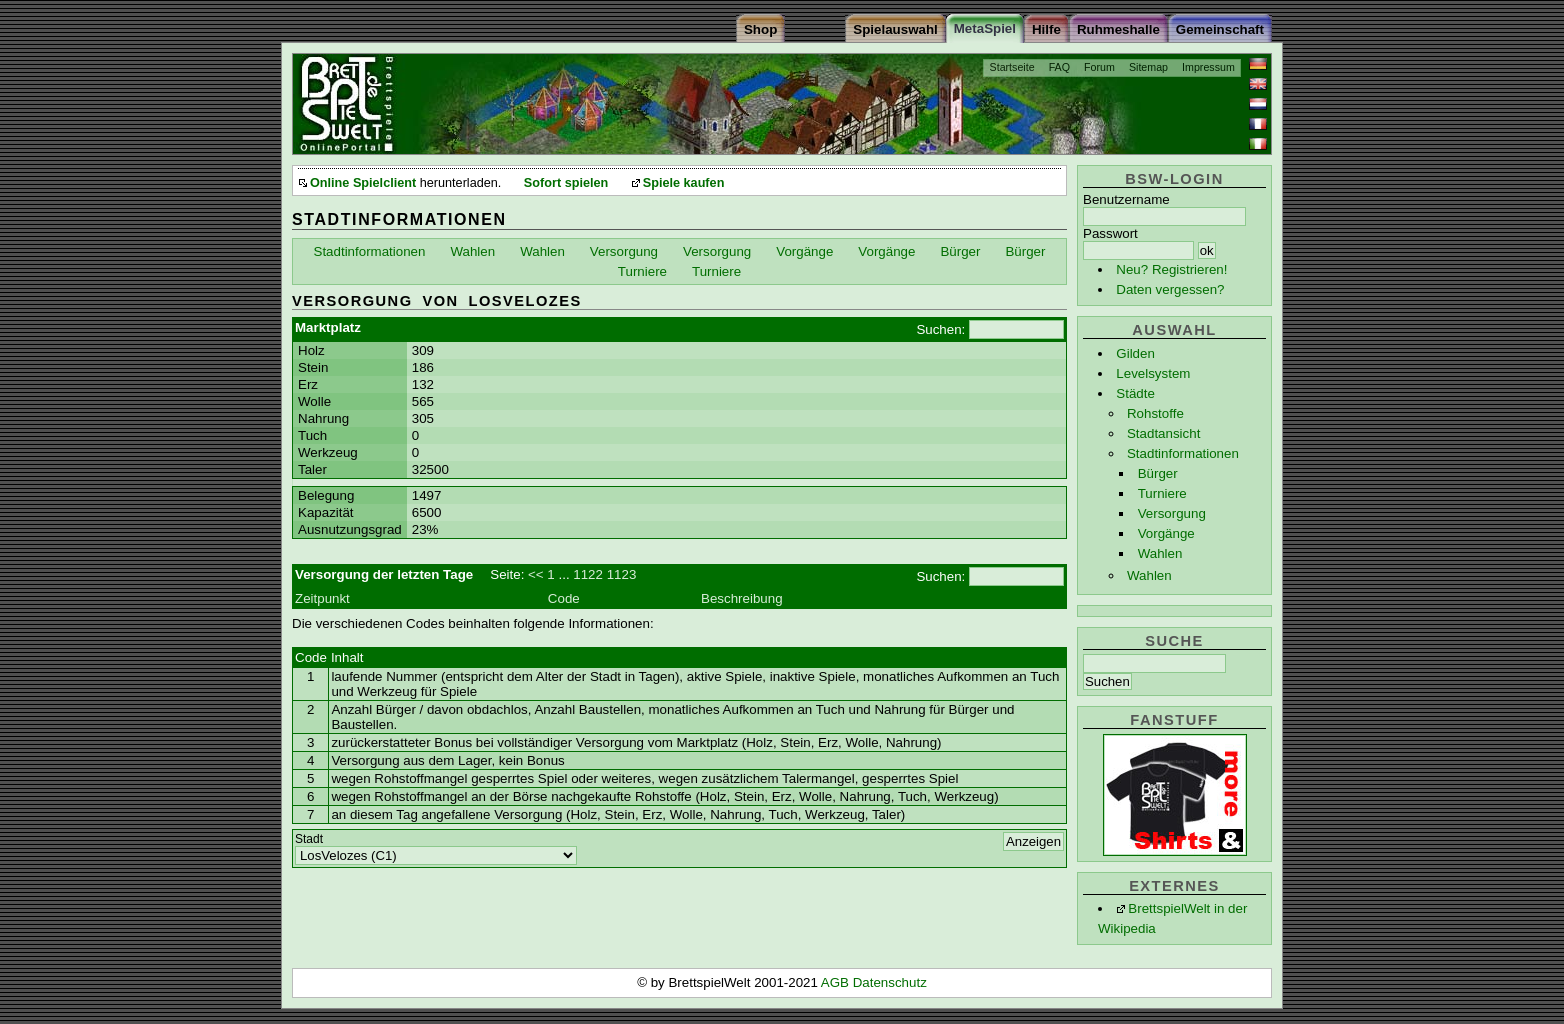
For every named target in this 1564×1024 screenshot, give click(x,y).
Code (564, 598)
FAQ (1059, 67)
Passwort (1110, 233)
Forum (1099, 67)
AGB (837, 982)
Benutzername (1126, 199)
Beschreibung (742, 598)
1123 (622, 574)
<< (536, 574)
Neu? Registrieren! (1171, 269)
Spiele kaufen (684, 183)
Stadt (309, 839)
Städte (1135, 393)
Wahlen (1160, 553)
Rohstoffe (1155, 413)
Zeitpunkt (322, 598)
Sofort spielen (566, 183)
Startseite (1012, 67)
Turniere (1162, 493)
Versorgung (1172, 513)
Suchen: (940, 329)
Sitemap (1148, 67)
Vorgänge (1166, 533)
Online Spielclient (363, 183)
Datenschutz (890, 982)
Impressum (1208, 67)
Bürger (1158, 473)
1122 (588, 574)
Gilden (1135, 353)
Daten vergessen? (1170, 289)
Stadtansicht (1163, 433)
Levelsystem (1153, 373)
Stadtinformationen (1183, 453)
